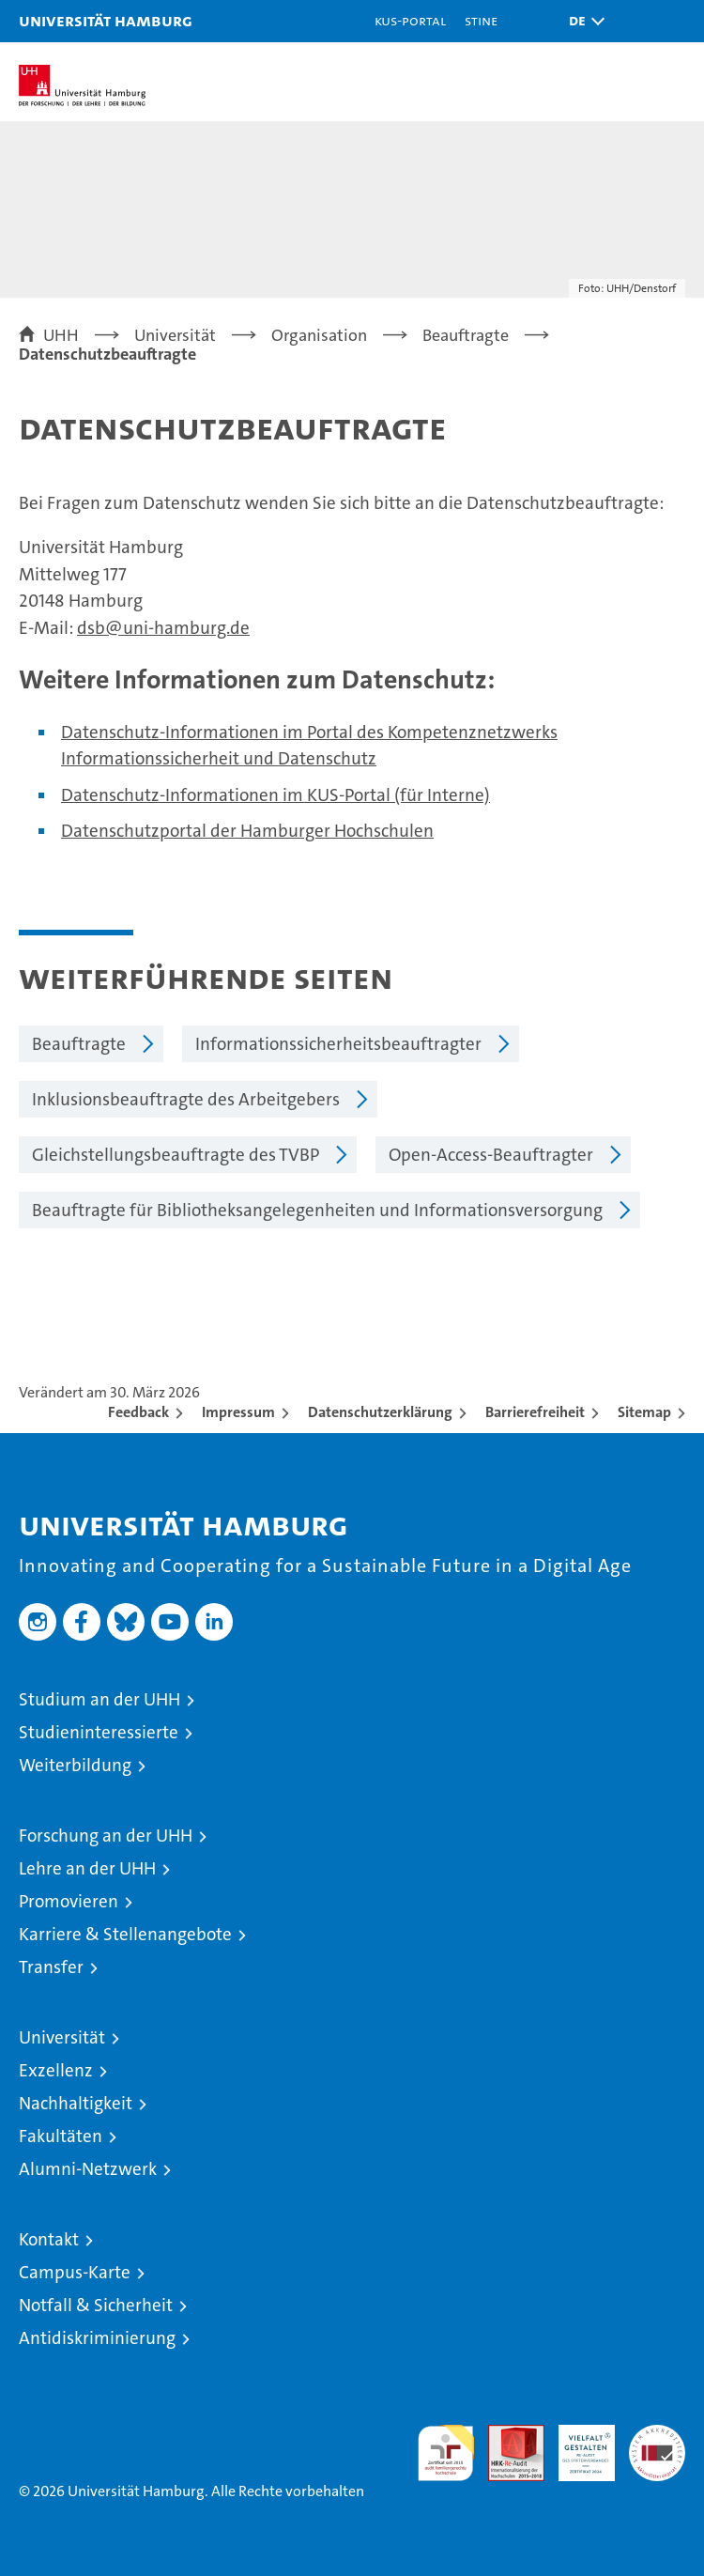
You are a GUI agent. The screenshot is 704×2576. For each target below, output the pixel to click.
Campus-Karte (74, 2272)
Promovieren (68, 1901)
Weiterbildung (75, 1765)
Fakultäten (60, 2136)
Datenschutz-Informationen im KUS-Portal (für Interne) (275, 795)
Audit (506, 2435)
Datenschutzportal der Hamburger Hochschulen (247, 830)
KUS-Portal (410, 20)
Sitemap (644, 1412)
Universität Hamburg (105, 20)
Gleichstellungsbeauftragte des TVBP (175, 1154)
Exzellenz (56, 2070)
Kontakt (49, 2239)
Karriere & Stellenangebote (125, 1934)
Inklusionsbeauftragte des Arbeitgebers (186, 1099)
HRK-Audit (576, 2444)
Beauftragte (79, 1044)
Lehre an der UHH (87, 1868)
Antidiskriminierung (97, 2338)
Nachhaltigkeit (75, 2103)
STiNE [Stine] (481, 20)
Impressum (238, 1412)
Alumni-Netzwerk (88, 2169)
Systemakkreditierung (657, 2435)
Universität (62, 2037)
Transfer (51, 1967)
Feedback (138, 1412)
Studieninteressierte (98, 1732)
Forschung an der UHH (105, 1835)
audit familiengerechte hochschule (446, 2453)
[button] (582, 21)
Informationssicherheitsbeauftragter (338, 1044)
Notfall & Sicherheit (96, 2305)
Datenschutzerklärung (380, 1412)
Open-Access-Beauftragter (491, 1154)
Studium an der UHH (99, 1699)
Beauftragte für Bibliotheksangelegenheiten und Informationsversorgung (317, 1210)
